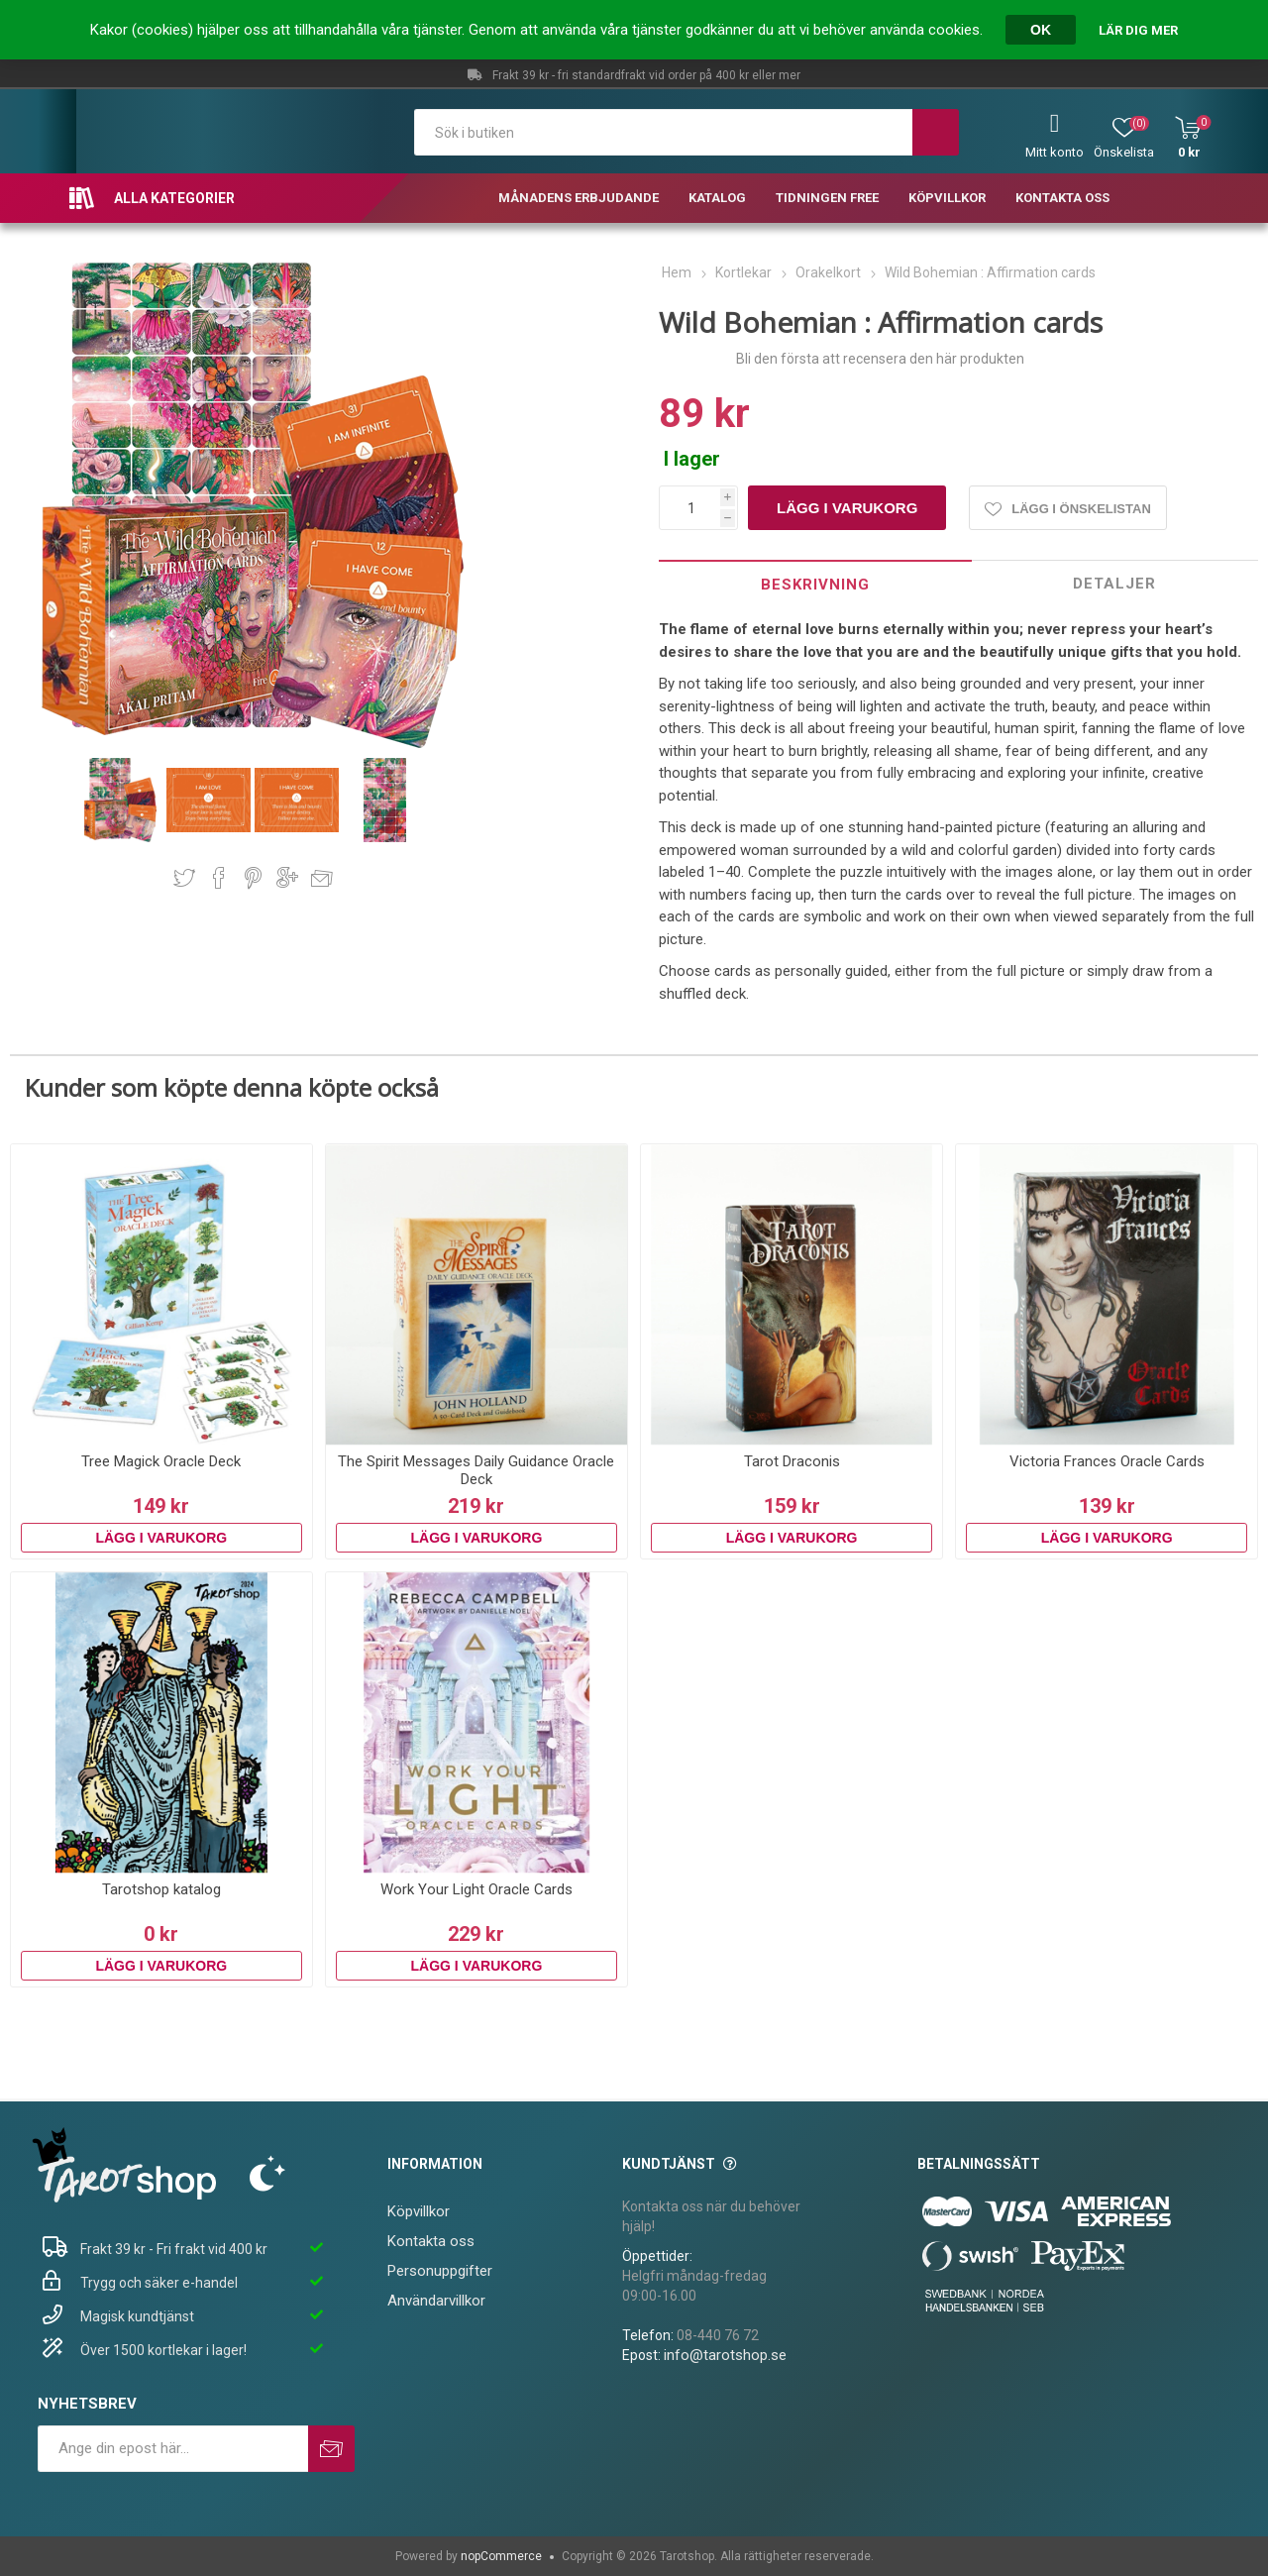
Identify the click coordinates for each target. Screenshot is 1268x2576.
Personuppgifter (439, 2271)
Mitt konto (1054, 152)
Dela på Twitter (184, 878)
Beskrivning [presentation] (815, 584)
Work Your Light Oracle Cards (476, 1889)
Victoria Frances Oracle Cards (1107, 1461)
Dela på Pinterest (253, 878)
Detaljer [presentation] (1114, 583)
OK (1040, 30)
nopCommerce (501, 2556)
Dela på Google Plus (287, 878)
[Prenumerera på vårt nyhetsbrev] (173, 2448)
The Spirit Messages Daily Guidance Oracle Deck (476, 1470)
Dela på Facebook (219, 878)
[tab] (815, 584)
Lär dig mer (1138, 30)
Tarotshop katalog (161, 1889)
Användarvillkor (436, 2300)
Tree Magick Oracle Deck (161, 1461)
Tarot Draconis (792, 1461)
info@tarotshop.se (725, 2355)
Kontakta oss (431, 2241)
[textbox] (663, 132)
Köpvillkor (418, 2211)
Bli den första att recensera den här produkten (880, 359)
